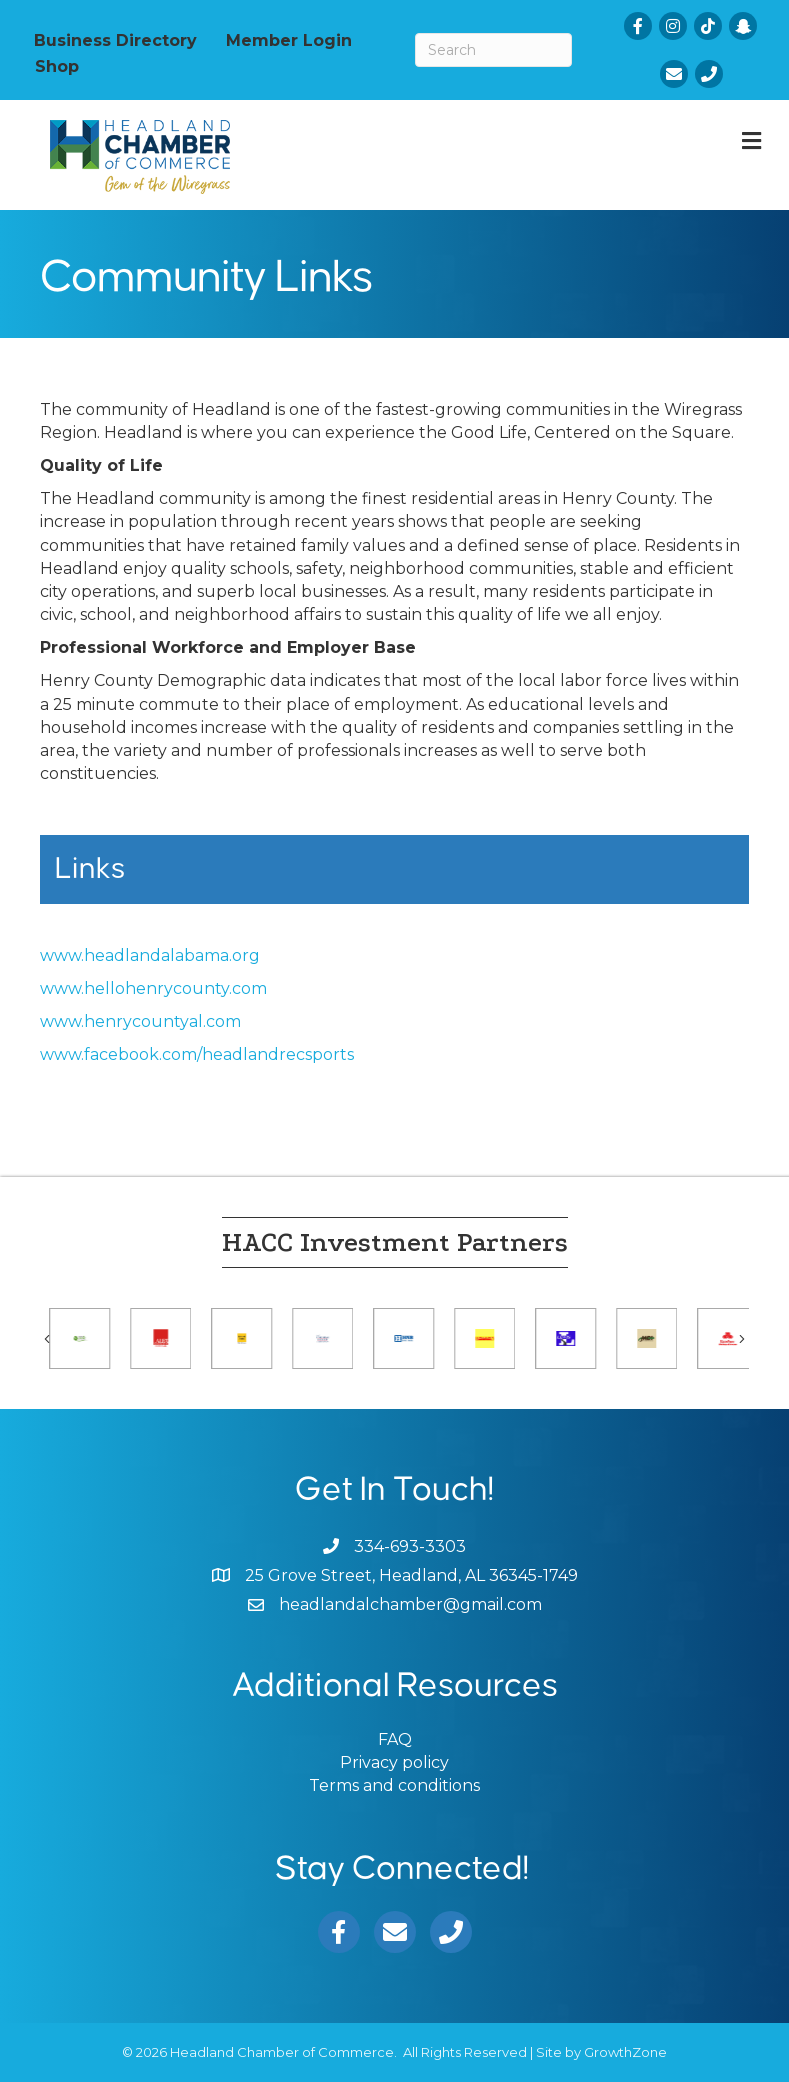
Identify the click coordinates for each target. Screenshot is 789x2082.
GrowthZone (625, 2052)
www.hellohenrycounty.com (153, 988)
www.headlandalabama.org (150, 955)
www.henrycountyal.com (140, 1021)
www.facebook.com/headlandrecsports (197, 1054)
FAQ (395, 1739)
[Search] (493, 50)
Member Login (289, 40)
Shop (57, 66)
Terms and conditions (394, 1785)
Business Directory (115, 40)
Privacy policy (394, 1762)
